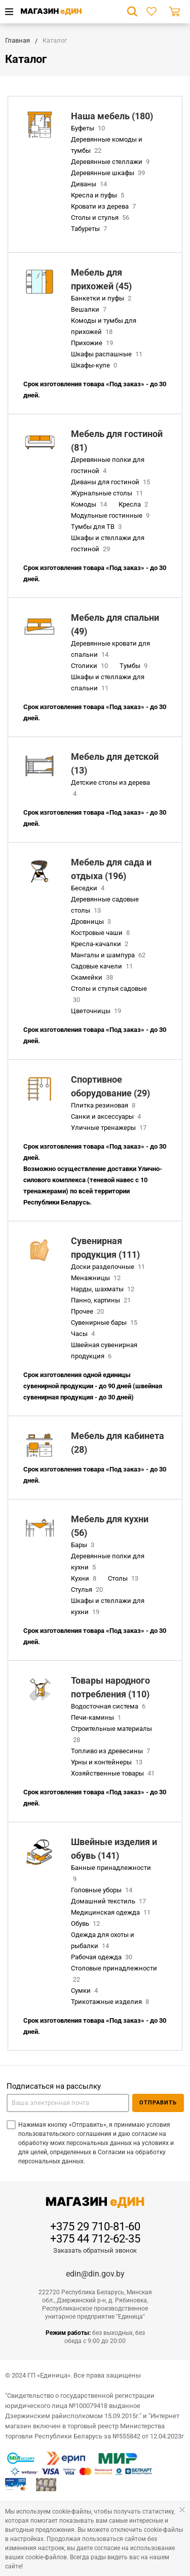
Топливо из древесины (111, 1751)
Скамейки (93, 977)
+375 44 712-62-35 (95, 2239)
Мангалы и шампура (109, 955)
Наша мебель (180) (112, 116)
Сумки (85, 1990)
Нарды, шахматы (103, 1289)
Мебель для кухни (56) (109, 1526)
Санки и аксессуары (107, 1116)
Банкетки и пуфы (102, 298)
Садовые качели (103, 966)
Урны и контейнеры (107, 1762)
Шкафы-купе (95, 365)
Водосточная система (109, 1706)
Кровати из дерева (104, 206)
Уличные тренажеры (109, 1127)
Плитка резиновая (104, 1105)
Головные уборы (102, 1890)
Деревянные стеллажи (111, 161)
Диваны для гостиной (111, 482)
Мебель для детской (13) (115, 763)
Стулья (88, 1589)
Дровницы (92, 921)
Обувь (86, 1923)
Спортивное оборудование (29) (110, 1086)
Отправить (158, 2102)
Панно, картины (102, 1300)
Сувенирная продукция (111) (105, 1247)
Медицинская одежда (112, 1912)
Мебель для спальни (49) (115, 624)
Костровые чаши (101, 932)
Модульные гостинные (111, 515)
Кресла (134, 504)
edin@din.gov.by (95, 2274)
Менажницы (97, 1278)
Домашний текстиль (109, 1901)
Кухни (84, 1578)
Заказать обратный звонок (95, 2250)
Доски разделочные (109, 1266)
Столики (90, 666)
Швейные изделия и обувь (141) (114, 1848)
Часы (84, 1333)
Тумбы (134, 666)
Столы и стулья (101, 217)
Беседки (88, 888)
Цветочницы (97, 1011)
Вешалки (89, 309)
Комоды (90, 504)
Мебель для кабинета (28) (117, 1442)
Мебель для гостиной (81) (117, 440)
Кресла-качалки (100, 944)
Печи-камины (97, 1717)
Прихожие (93, 343)
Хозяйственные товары (114, 1773)
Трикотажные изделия (111, 2001)
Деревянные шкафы (109, 173)
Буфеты (89, 128)
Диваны (90, 184)
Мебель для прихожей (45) (101, 279)
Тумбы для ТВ (97, 526)
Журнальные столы (108, 493)
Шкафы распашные (107, 354)
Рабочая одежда (102, 1957)
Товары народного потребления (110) (110, 1687)
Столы (124, 1578)
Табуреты (90, 228)
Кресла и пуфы (98, 195)
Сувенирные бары (105, 1322)
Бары (83, 1545)
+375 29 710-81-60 (95, 2227)
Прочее (88, 1311)
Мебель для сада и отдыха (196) (111, 869)
